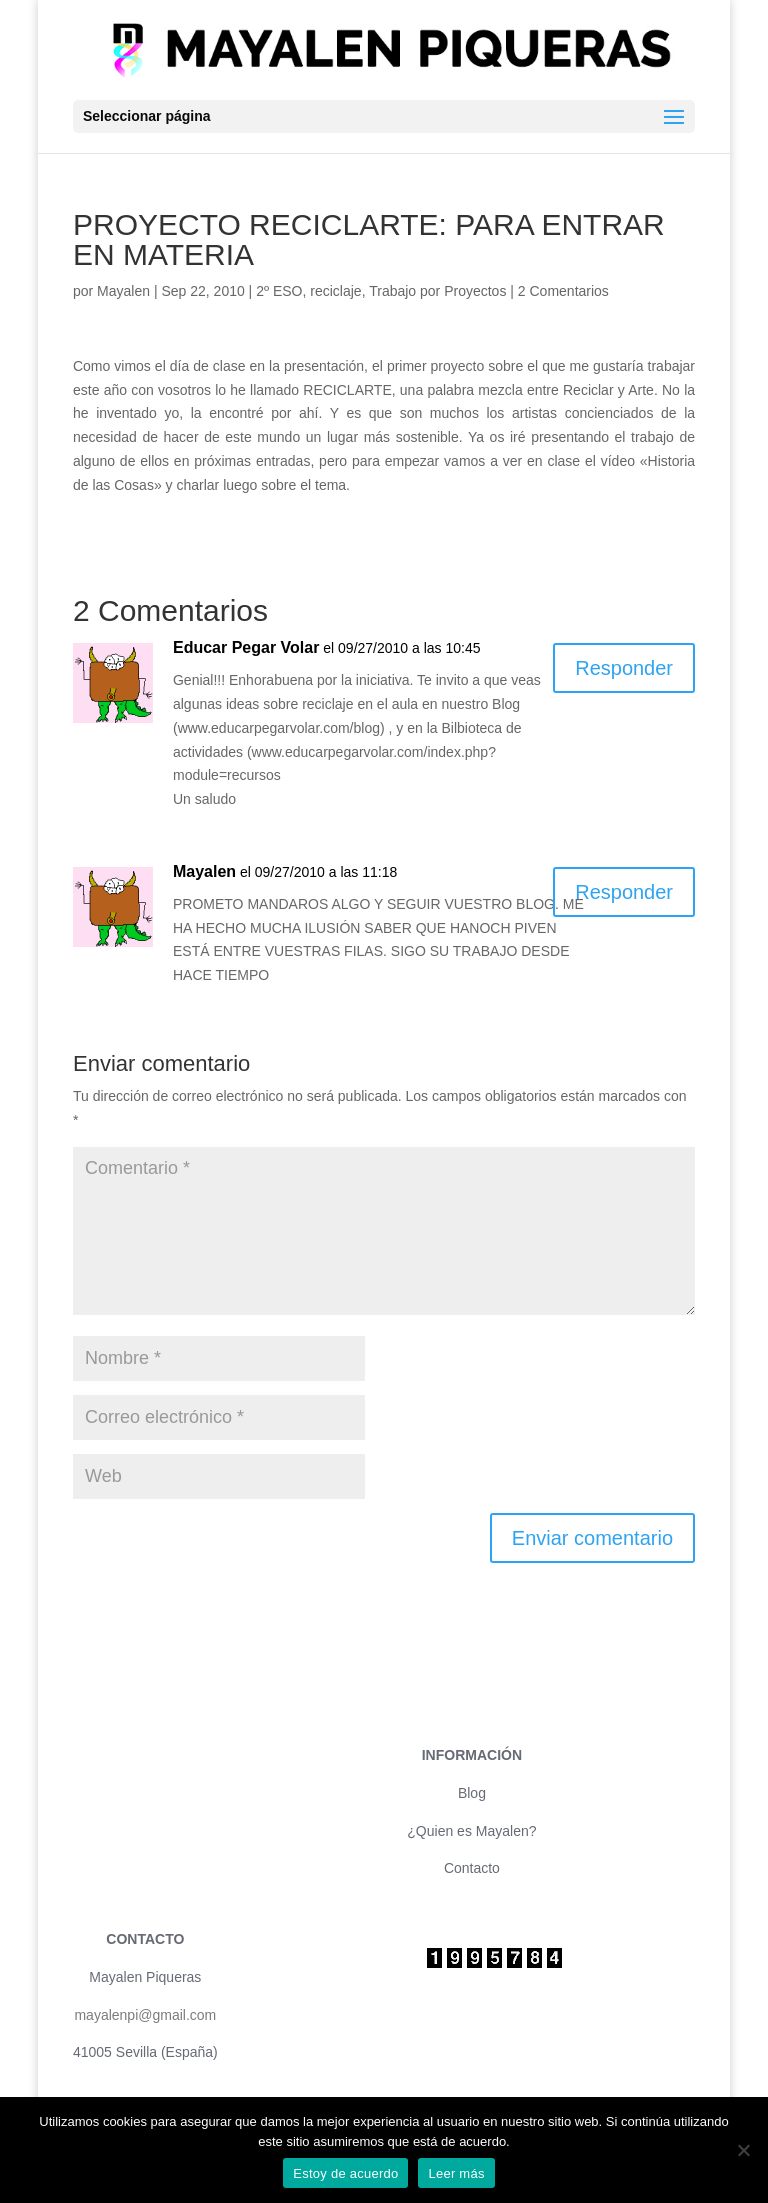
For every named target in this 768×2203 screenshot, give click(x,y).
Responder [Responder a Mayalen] (624, 892)
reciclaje (335, 291)
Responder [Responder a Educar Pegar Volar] (624, 668)
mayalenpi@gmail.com (145, 2015)
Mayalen (123, 291)
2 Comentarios (563, 291)
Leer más (456, 2173)
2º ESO (279, 291)
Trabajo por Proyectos (437, 291)
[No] (743, 2150)
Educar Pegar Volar (246, 647)
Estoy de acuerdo (345, 2173)
